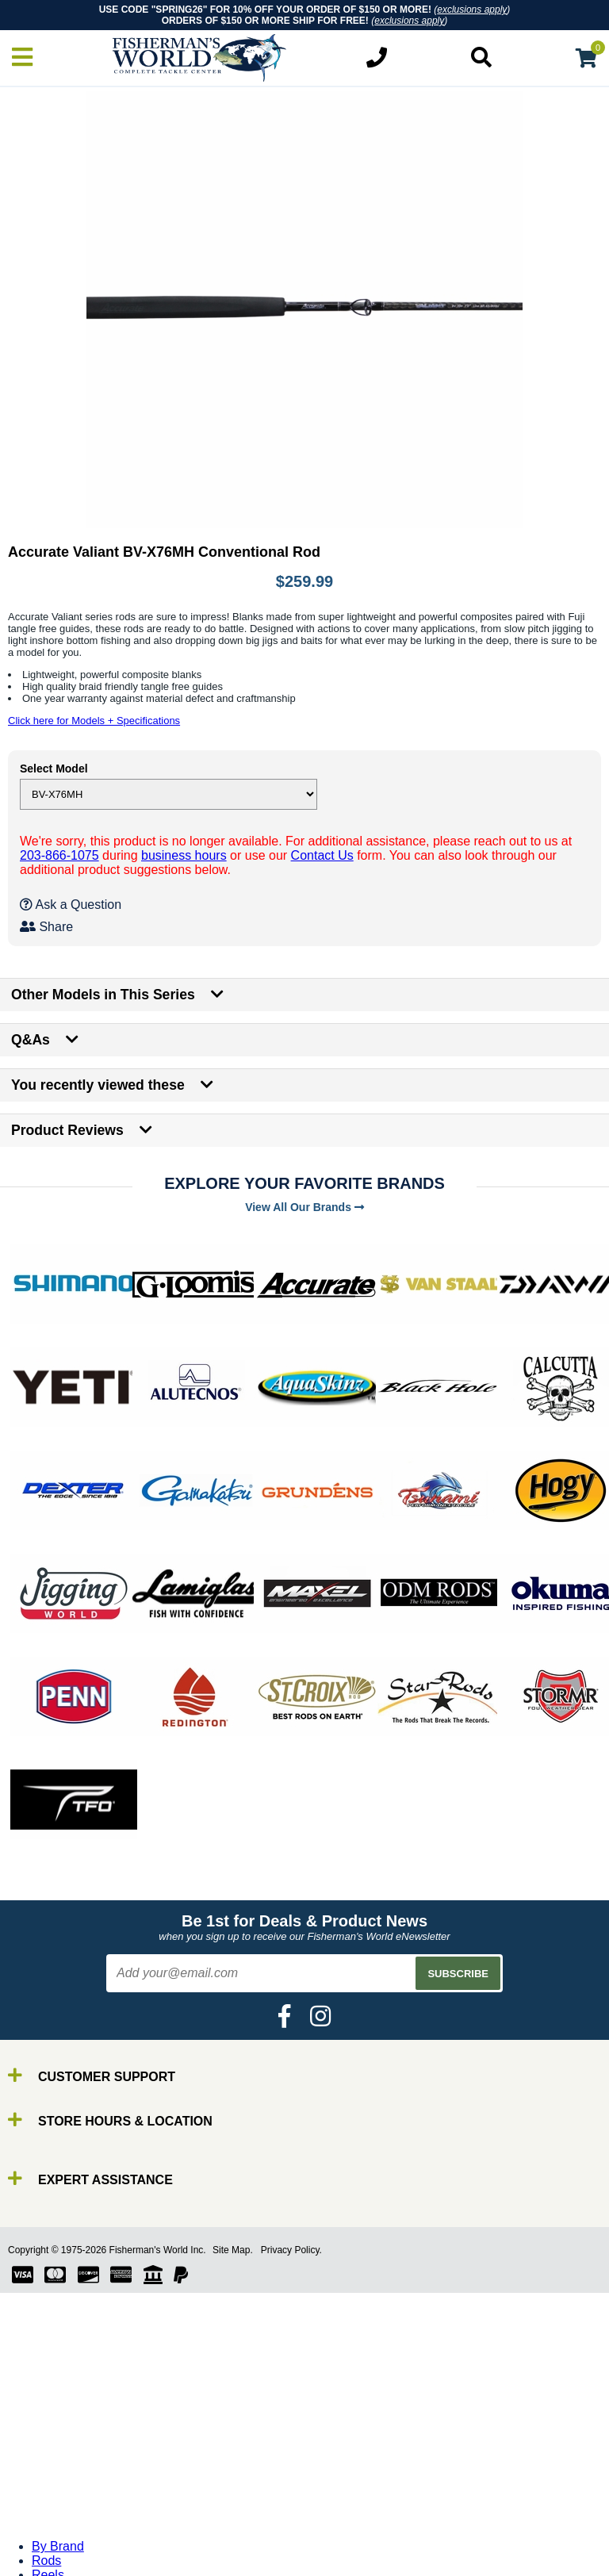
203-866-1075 (59, 855)
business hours (184, 855)
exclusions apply (472, 9)
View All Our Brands (304, 1207)
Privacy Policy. (291, 2250)
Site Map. (233, 2250)
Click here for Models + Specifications (94, 720)
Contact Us (322, 855)
